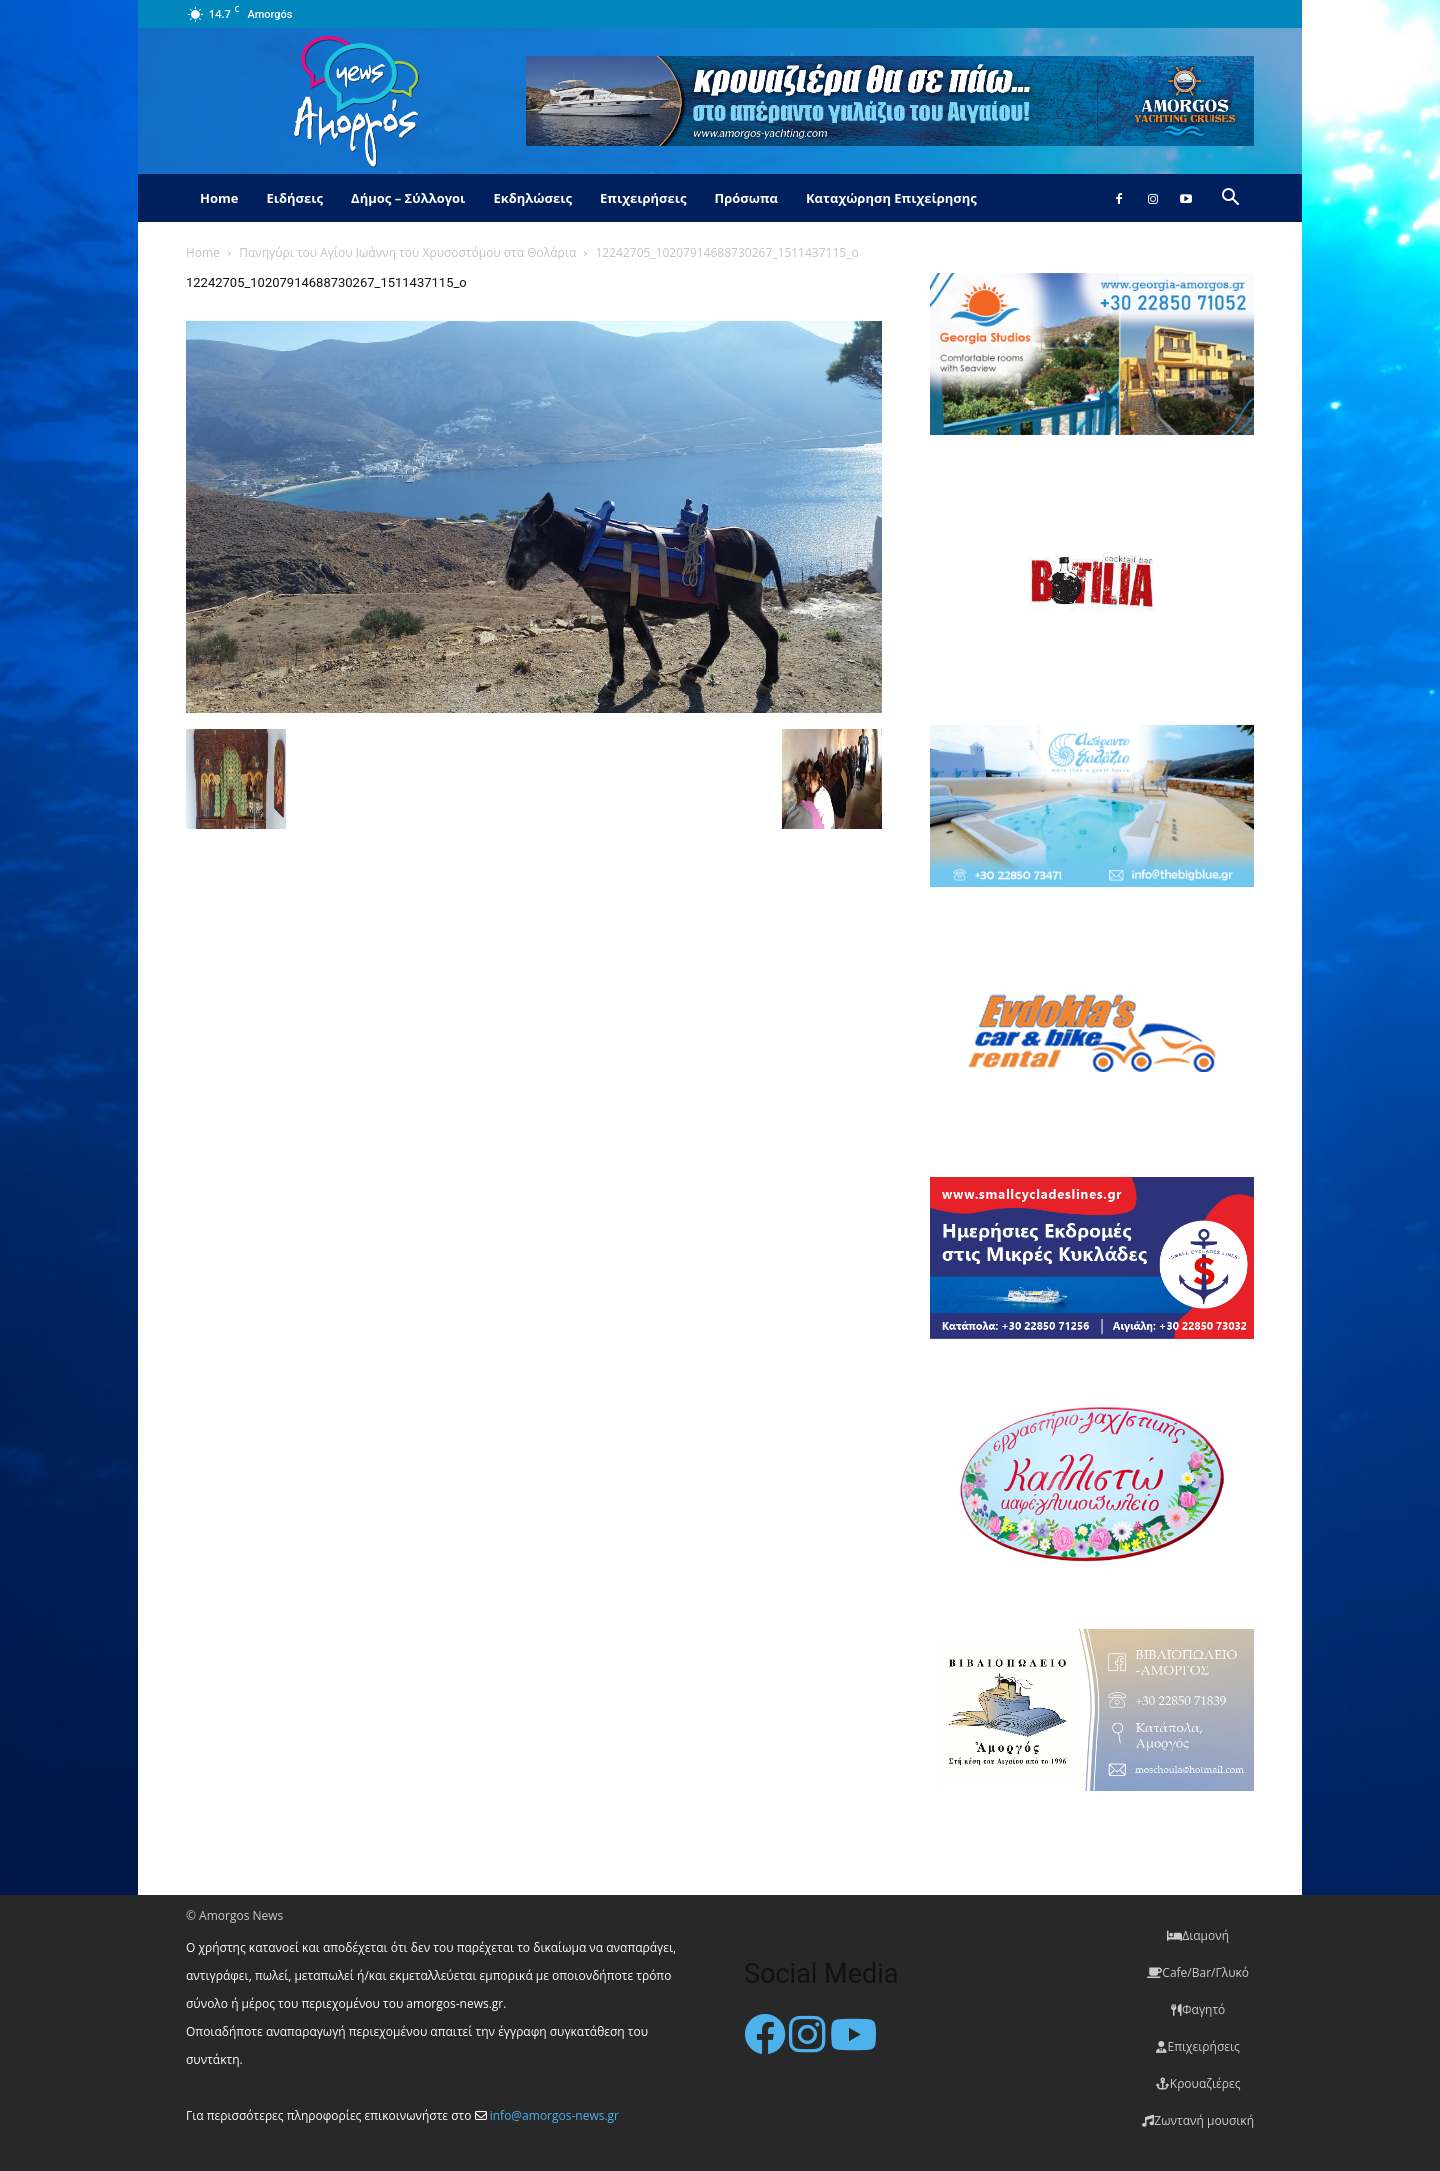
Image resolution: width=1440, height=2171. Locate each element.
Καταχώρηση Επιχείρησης (891, 198)
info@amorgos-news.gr (554, 2115)
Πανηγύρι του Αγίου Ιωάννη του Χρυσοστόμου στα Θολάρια (407, 252)
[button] (1230, 199)
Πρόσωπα (746, 198)
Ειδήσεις (294, 198)
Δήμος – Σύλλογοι (408, 198)
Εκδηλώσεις (532, 198)
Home (219, 198)
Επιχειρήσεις (643, 198)
